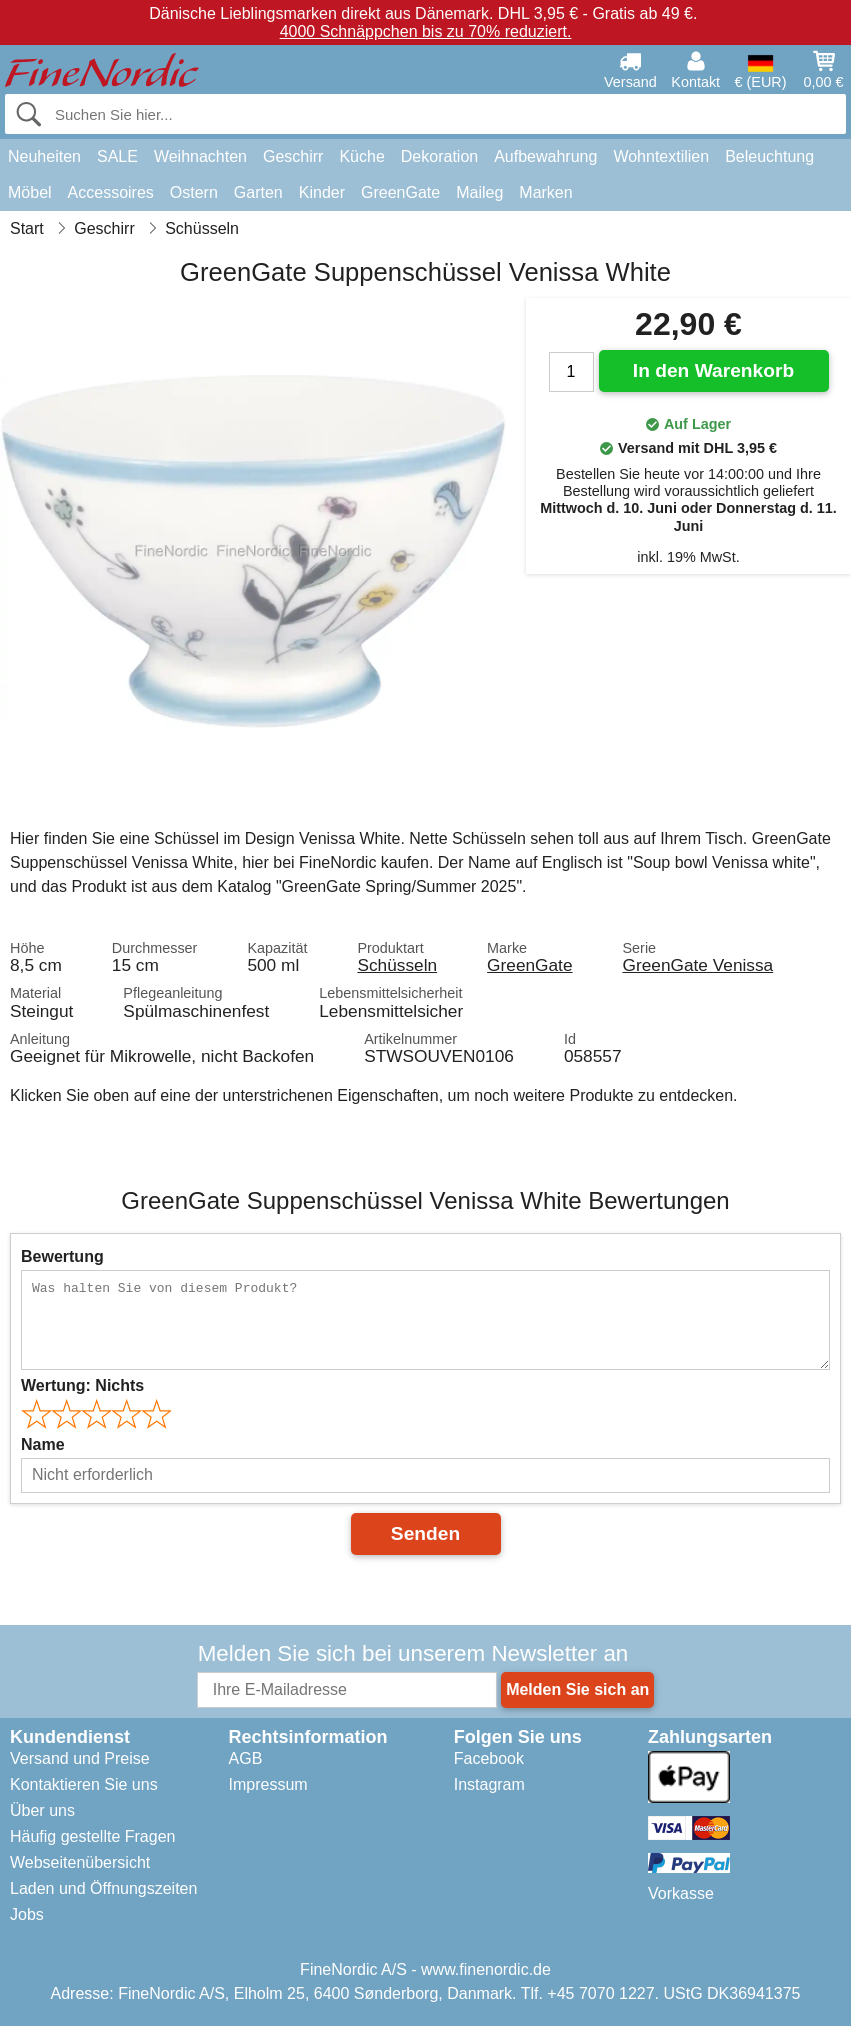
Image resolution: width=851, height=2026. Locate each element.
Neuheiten (44, 156)
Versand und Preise (80, 1758)
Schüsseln (397, 965)
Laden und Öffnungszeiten (103, 1888)
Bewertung (62, 1256)
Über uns (42, 1810)
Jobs (27, 1914)
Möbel (30, 192)
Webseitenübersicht (80, 1862)
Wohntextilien (661, 156)
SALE (117, 156)
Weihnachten (200, 156)
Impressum (268, 1784)
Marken (545, 192)
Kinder (322, 192)
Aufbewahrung (545, 156)
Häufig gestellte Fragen (92, 1836)
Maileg (479, 192)
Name (43, 1444)
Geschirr (293, 156)
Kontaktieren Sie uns (84, 1784)
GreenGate (400, 192)
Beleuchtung (769, 156)
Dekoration (439, 156)
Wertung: (82, 1385)
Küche (361, 156)
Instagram (489, 1784)
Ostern (194, 192)
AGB (246, 1758)
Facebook (489, 1758)
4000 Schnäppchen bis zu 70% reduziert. (426, 31)
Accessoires (111, 192)
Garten (258, 192)
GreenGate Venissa (698, 965)
